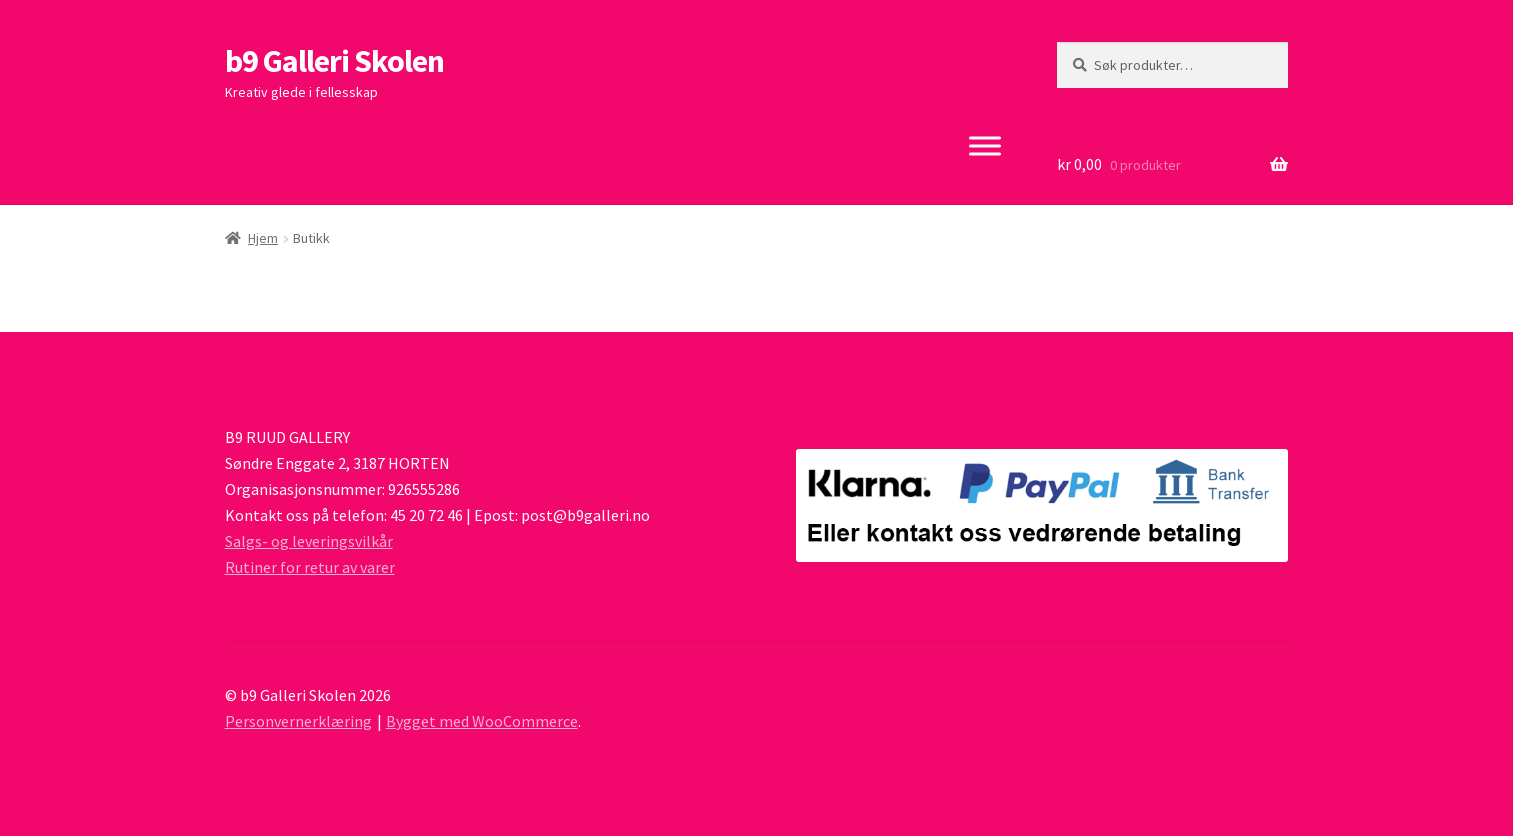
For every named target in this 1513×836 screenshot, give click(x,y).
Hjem (263, 238)
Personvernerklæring (298, 721)
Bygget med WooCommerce (482, 721)
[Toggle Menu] (985, 145)
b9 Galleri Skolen (334, 61)
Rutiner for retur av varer (310, 567)
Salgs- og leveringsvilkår (309, 541)
